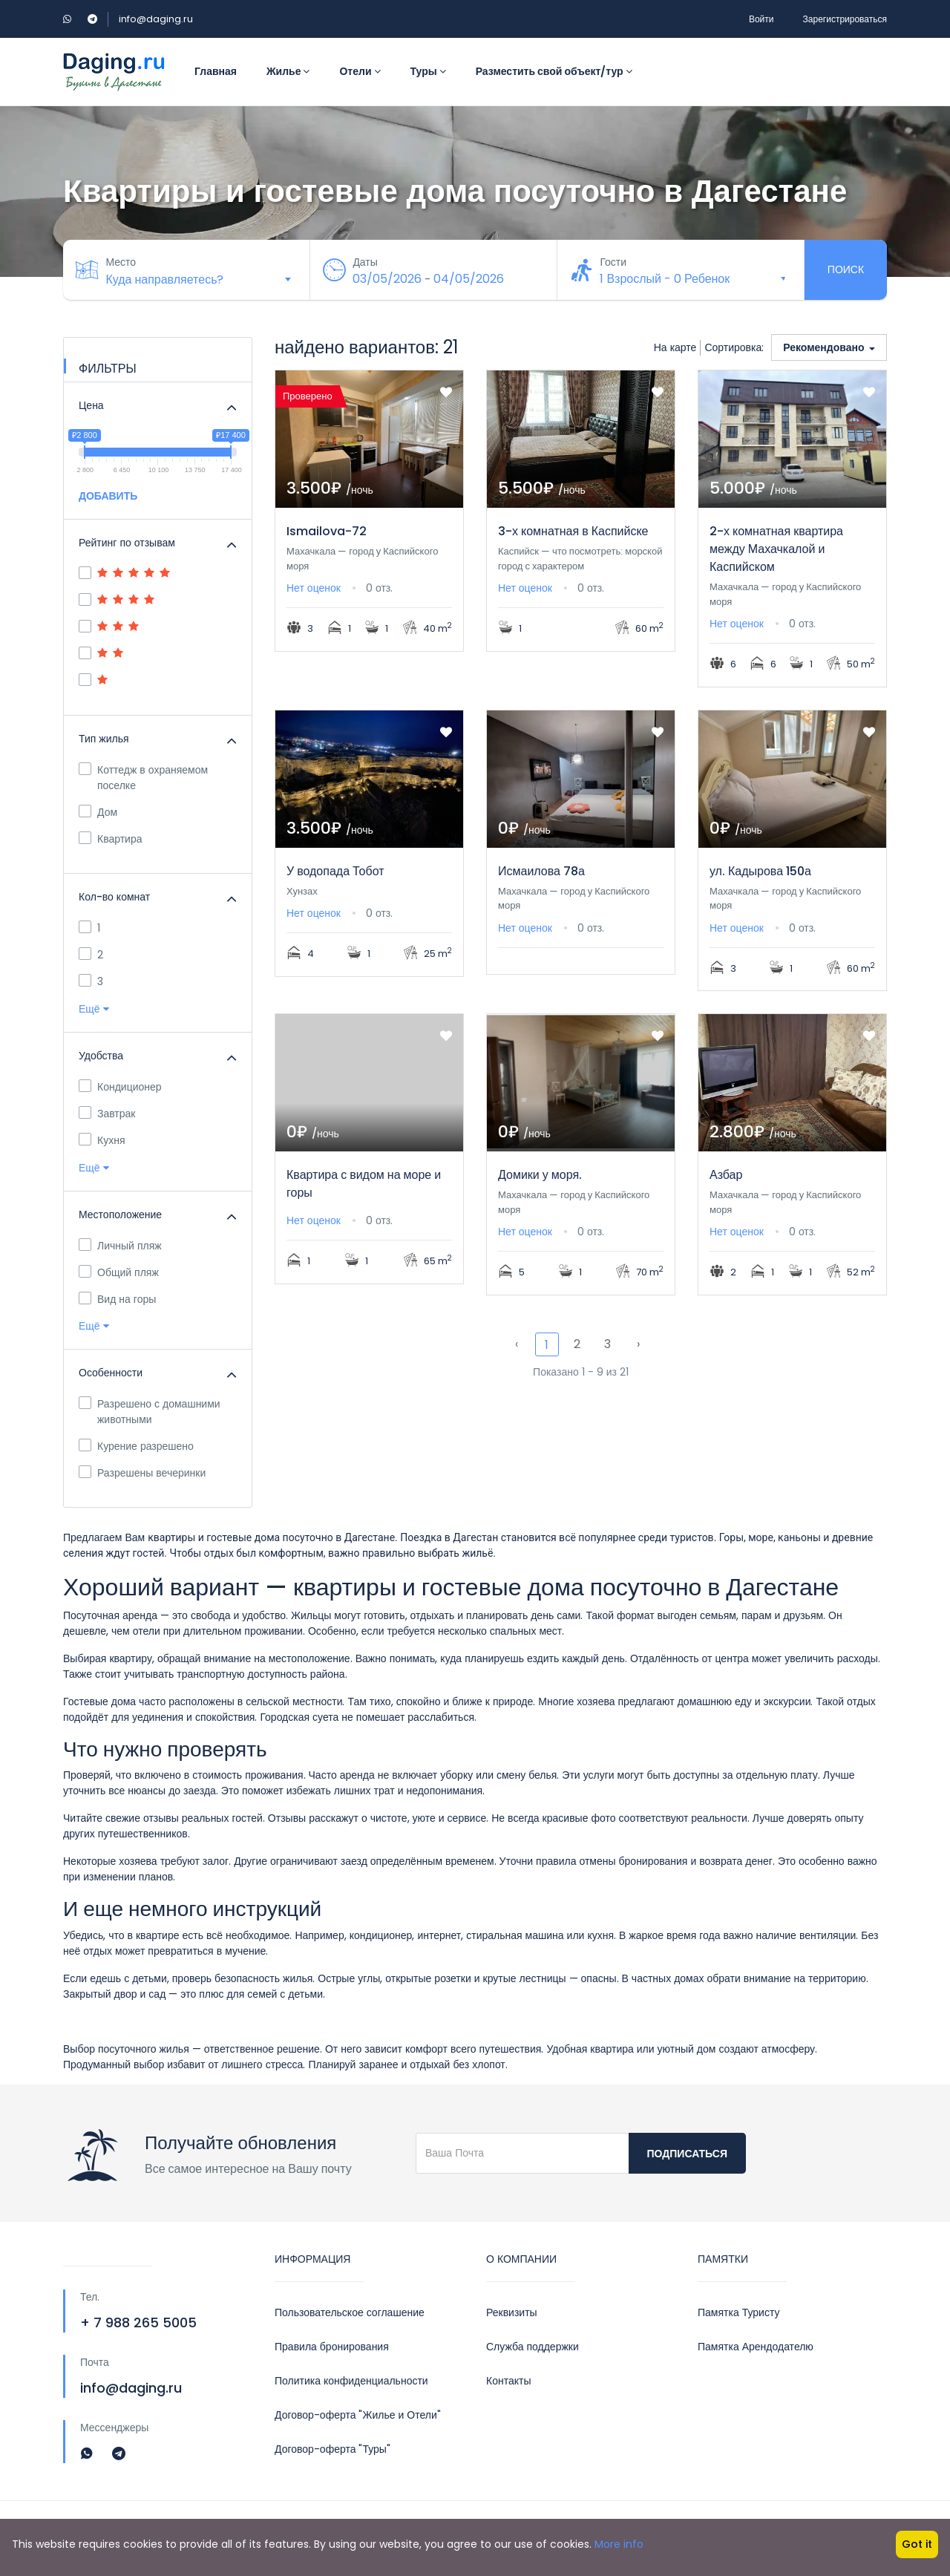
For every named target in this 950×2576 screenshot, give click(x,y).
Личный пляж (120, 1245)
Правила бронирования (332, 2346)
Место (123, 262)
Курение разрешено (136, 1446)
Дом (98, 812)
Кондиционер (120, 1086)
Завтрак (107, 1113)
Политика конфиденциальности (351, 2380)
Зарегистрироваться (845, 19)
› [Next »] (638, 1344)
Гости (615, 262)
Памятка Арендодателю (755, 2346)
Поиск (846, 269)
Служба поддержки (532, 2346)
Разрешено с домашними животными (149, 1411)
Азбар (726, 1174)
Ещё (94, 1008)
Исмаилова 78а (541, 871)
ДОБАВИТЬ (108, 495)
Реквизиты (511, 2312)
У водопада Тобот (335, 871)
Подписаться (687, 2153)
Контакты (508, 2380)
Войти (761, 19)
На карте (675, 347)
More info (618, 2544)
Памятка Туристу (738, 2312)
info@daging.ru (156, 19)
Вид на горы (117, 1299)
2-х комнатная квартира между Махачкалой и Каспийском (776, 549)
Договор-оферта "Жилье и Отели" (358, 2414)
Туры (428, 71)
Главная (215, 71)
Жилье (288, 71)
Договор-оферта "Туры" (332, 2449)
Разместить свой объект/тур (554, 71)
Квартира (110, 838)
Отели (359, 71)
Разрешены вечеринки (142, 1472)
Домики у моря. (540, 1174)
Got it (917, 2544)
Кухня (102, 1140)
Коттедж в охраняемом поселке (143, 777)
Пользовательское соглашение (350, 2312)
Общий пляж (119, 1272)
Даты (367, 262)
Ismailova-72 (326, 531)
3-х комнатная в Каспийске (573, 531)
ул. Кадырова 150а (760, 871)
